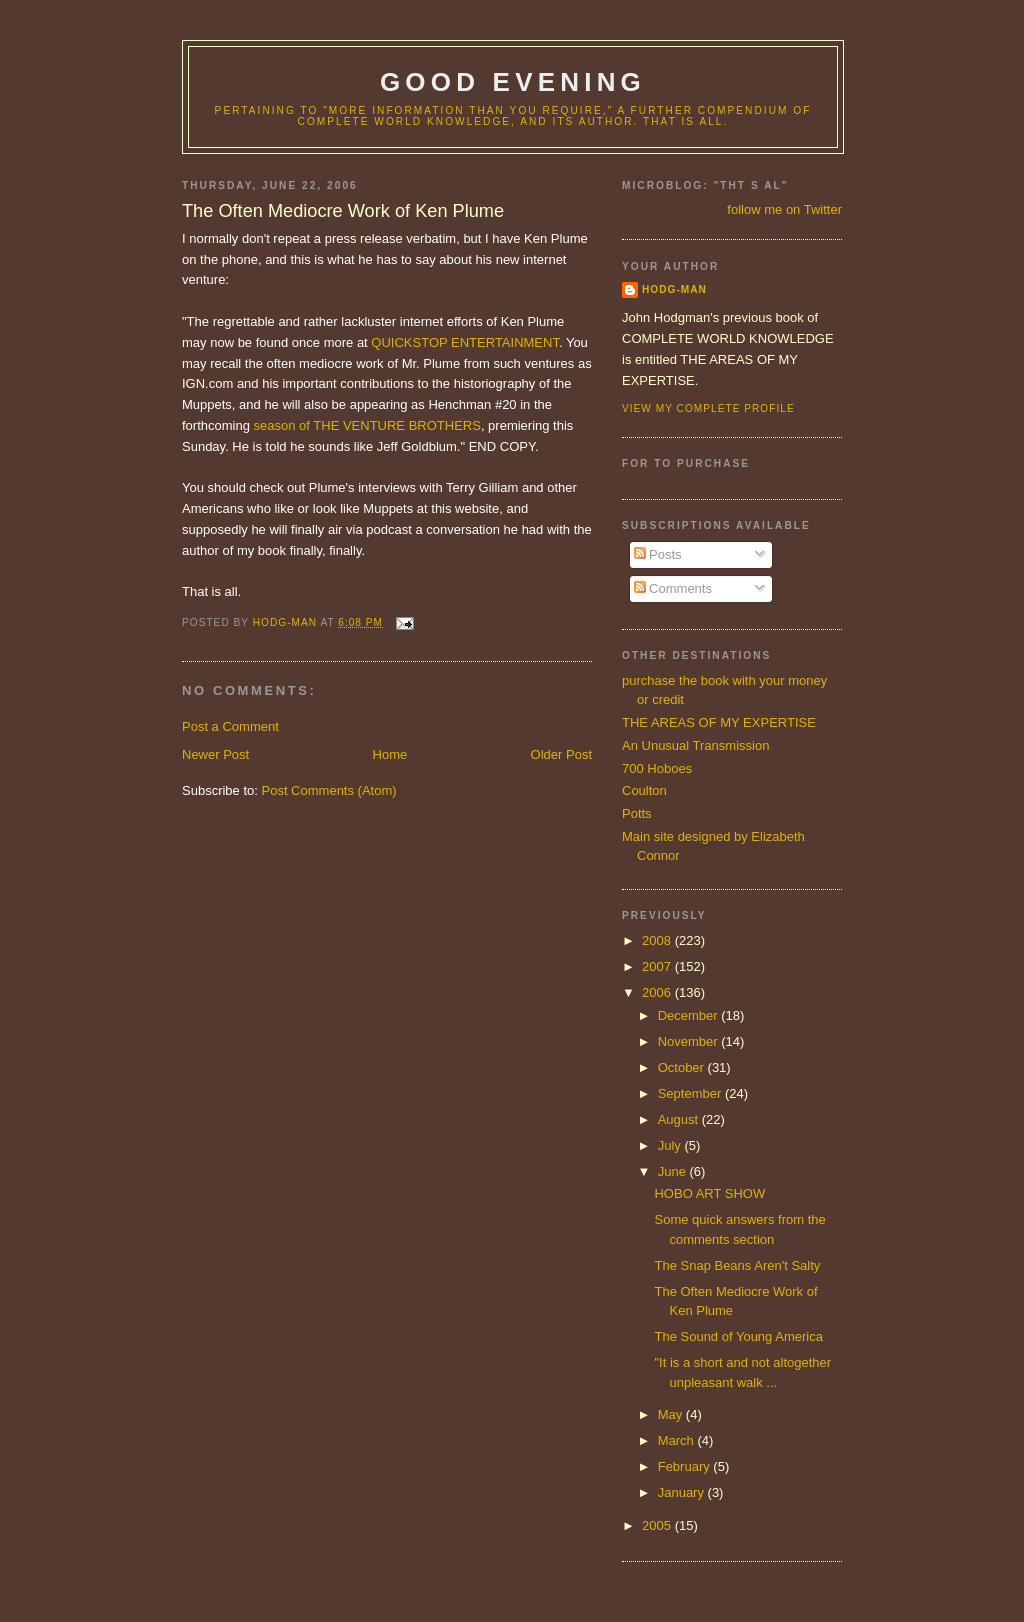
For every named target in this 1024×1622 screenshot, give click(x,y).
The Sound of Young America (738, 1336)
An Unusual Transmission (695, 745)
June (674, 1171)
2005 (658, 1525)
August (680, 1119)
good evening (513, 82)
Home (390, 754)
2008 (658, 940)
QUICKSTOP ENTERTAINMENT (465, 342)
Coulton (644, 790)
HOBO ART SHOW (709, 1193)
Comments (673, 588)
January (683, 1492)
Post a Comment (230, 726)
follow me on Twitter (784, 209)
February (686, 1466)
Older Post (561, 754)
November (690, 1041)
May (672, 1414)
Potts (637, 813)
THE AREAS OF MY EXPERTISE (719, 722)
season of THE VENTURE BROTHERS (367, 425)
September (691, 1093)
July (671, 1145)
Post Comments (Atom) (329, 790)
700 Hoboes (657, 768)
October (683, 1067)
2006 (658, 992)
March (678, 1440)
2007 (658, 966)
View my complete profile (708, 408)
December (690, 1015)
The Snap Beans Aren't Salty (737, 1265)
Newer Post (215, 754)
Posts (658, 554)
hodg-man (674, 289)
